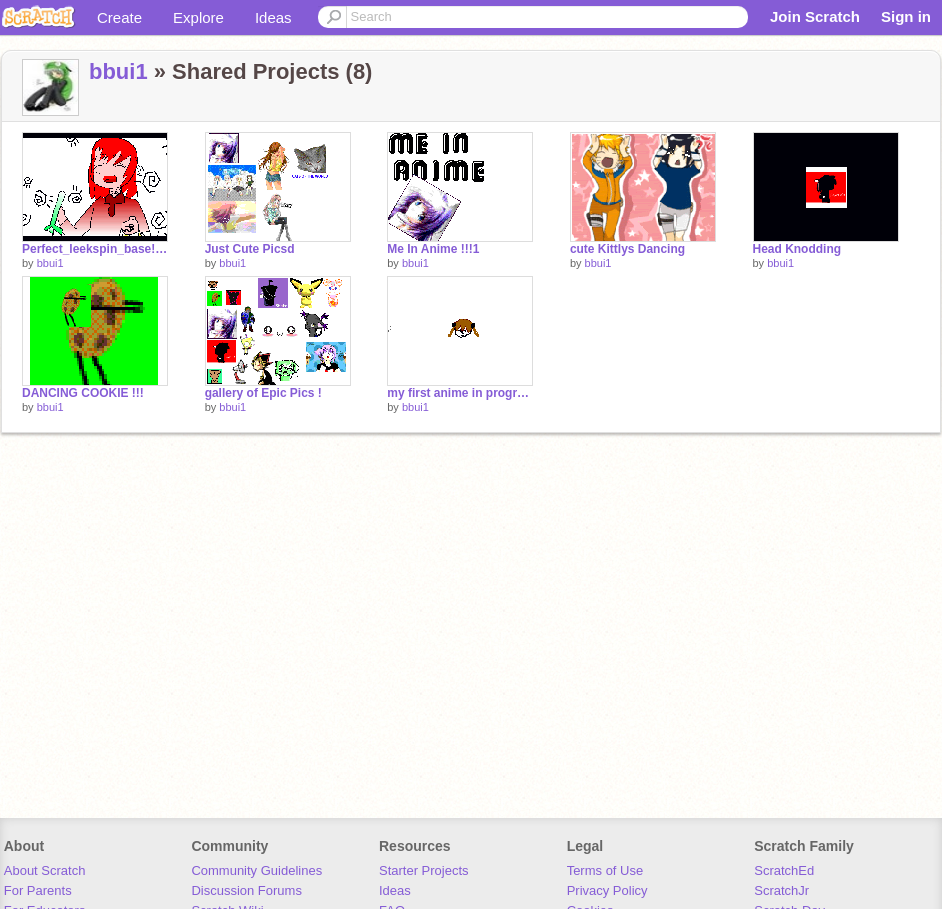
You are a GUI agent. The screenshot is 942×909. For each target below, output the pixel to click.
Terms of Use (605, 870)
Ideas (273, 17)
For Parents (38, 890)
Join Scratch (815, 16)
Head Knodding (797, 249)
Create (119, 17)
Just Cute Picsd (250, 249)
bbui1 (118, 71)
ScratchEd (784, 870)
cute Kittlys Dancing (627, 249)
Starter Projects (424, 870)
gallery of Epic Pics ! (263, 393)
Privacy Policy (607, 890)
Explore (198, 17)
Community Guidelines (256, 870)
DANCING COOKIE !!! (83, 393)
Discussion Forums (246, 890)
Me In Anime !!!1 (433, 249)
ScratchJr (781, 890)
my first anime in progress (460, 393)
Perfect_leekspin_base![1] (95, 249)
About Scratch (45, 870)
